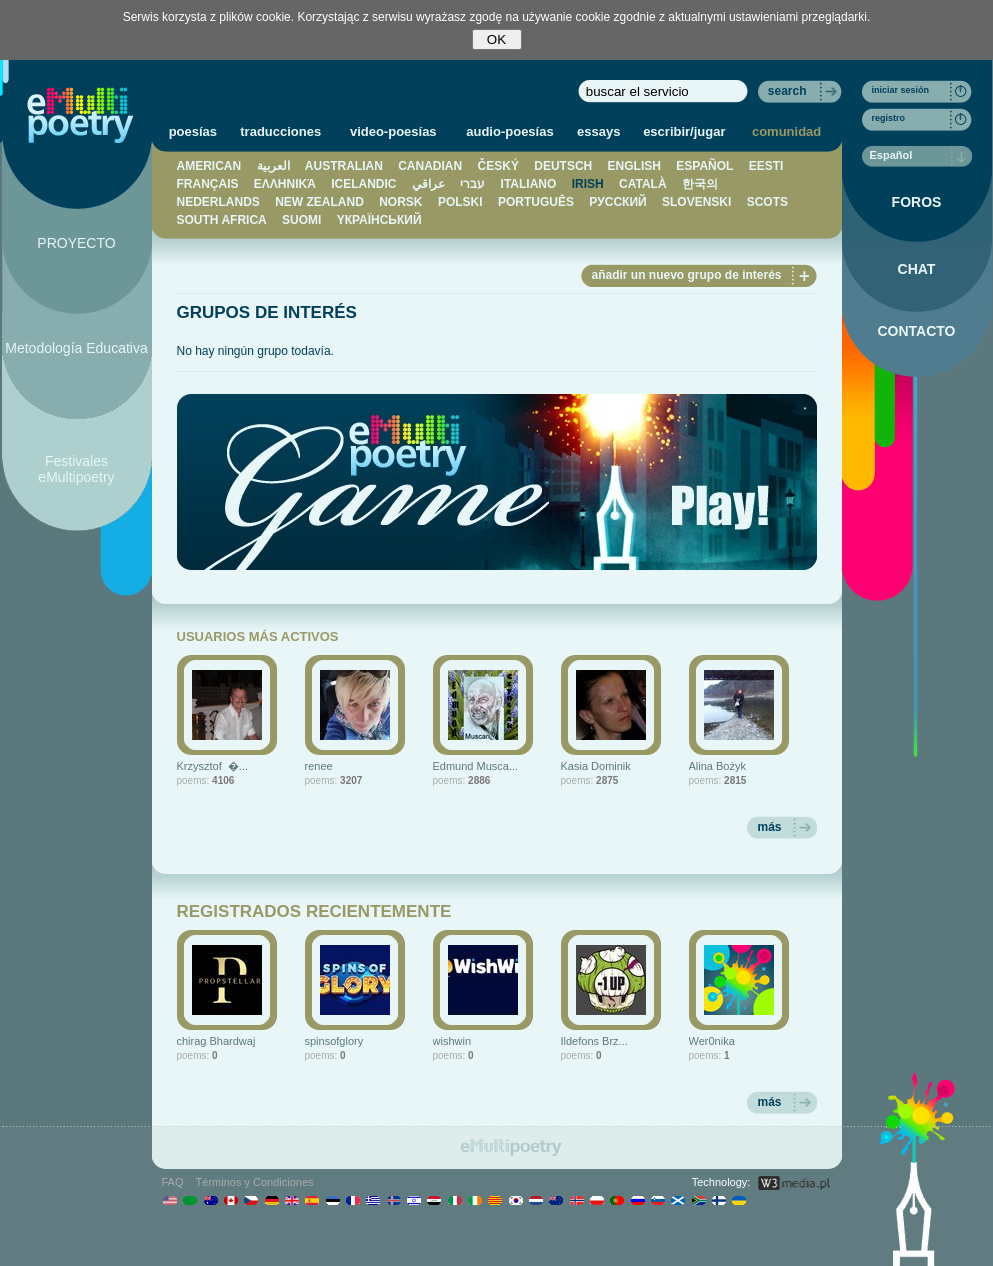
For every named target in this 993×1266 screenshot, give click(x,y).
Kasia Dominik (596, 766)
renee (319, 766)
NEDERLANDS (218, 202)
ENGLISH (634, 166)
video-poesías (393, 131)
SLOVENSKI (696, 202)
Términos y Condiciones (255, 1182)
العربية (273, 166)
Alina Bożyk (717, 766)
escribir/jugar (684, 131)
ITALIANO (529, 184)
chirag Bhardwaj (216, 1041)
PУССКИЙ (617, 202)
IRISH (588, 184)
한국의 (700, 184)
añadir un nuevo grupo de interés (686, 275)
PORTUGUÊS (536, 202)
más (769, 827)
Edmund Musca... (476, 766)
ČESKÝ (498, 166)
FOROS (917, 202)
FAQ (173, 1182)
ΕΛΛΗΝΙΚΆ (285, 184)
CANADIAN (430, 166)
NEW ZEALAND (319, 202)
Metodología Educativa (76, 348)
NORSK (400, 202)
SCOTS (767, 202)
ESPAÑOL (704, 166)
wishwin (452, 1041)
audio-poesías (509, 131)
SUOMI (301, 220)
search (787, 91)
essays (598, 131)
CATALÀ (643, 184)
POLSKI (460, 202)
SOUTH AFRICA (222, 220)
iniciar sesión (901, 90)
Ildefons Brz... (594, 1041)
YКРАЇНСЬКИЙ (379, 220)
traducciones (280, 131)
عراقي (428, 184)
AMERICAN (209, 166)
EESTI (766, 166)
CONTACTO (916, 331)
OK (496, 39)
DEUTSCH (563, 166)
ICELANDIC (363, 184)
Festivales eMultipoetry (76, 469)
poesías (193, 131)
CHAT (917, 269)
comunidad (786, 131)
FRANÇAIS (208, 184)
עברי (472, 184)
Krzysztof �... (213, 766)
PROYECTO (76, 243)
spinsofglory (334, 1041)
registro (889, 118)
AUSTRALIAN (344, 166)
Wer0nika (712, 1041)
